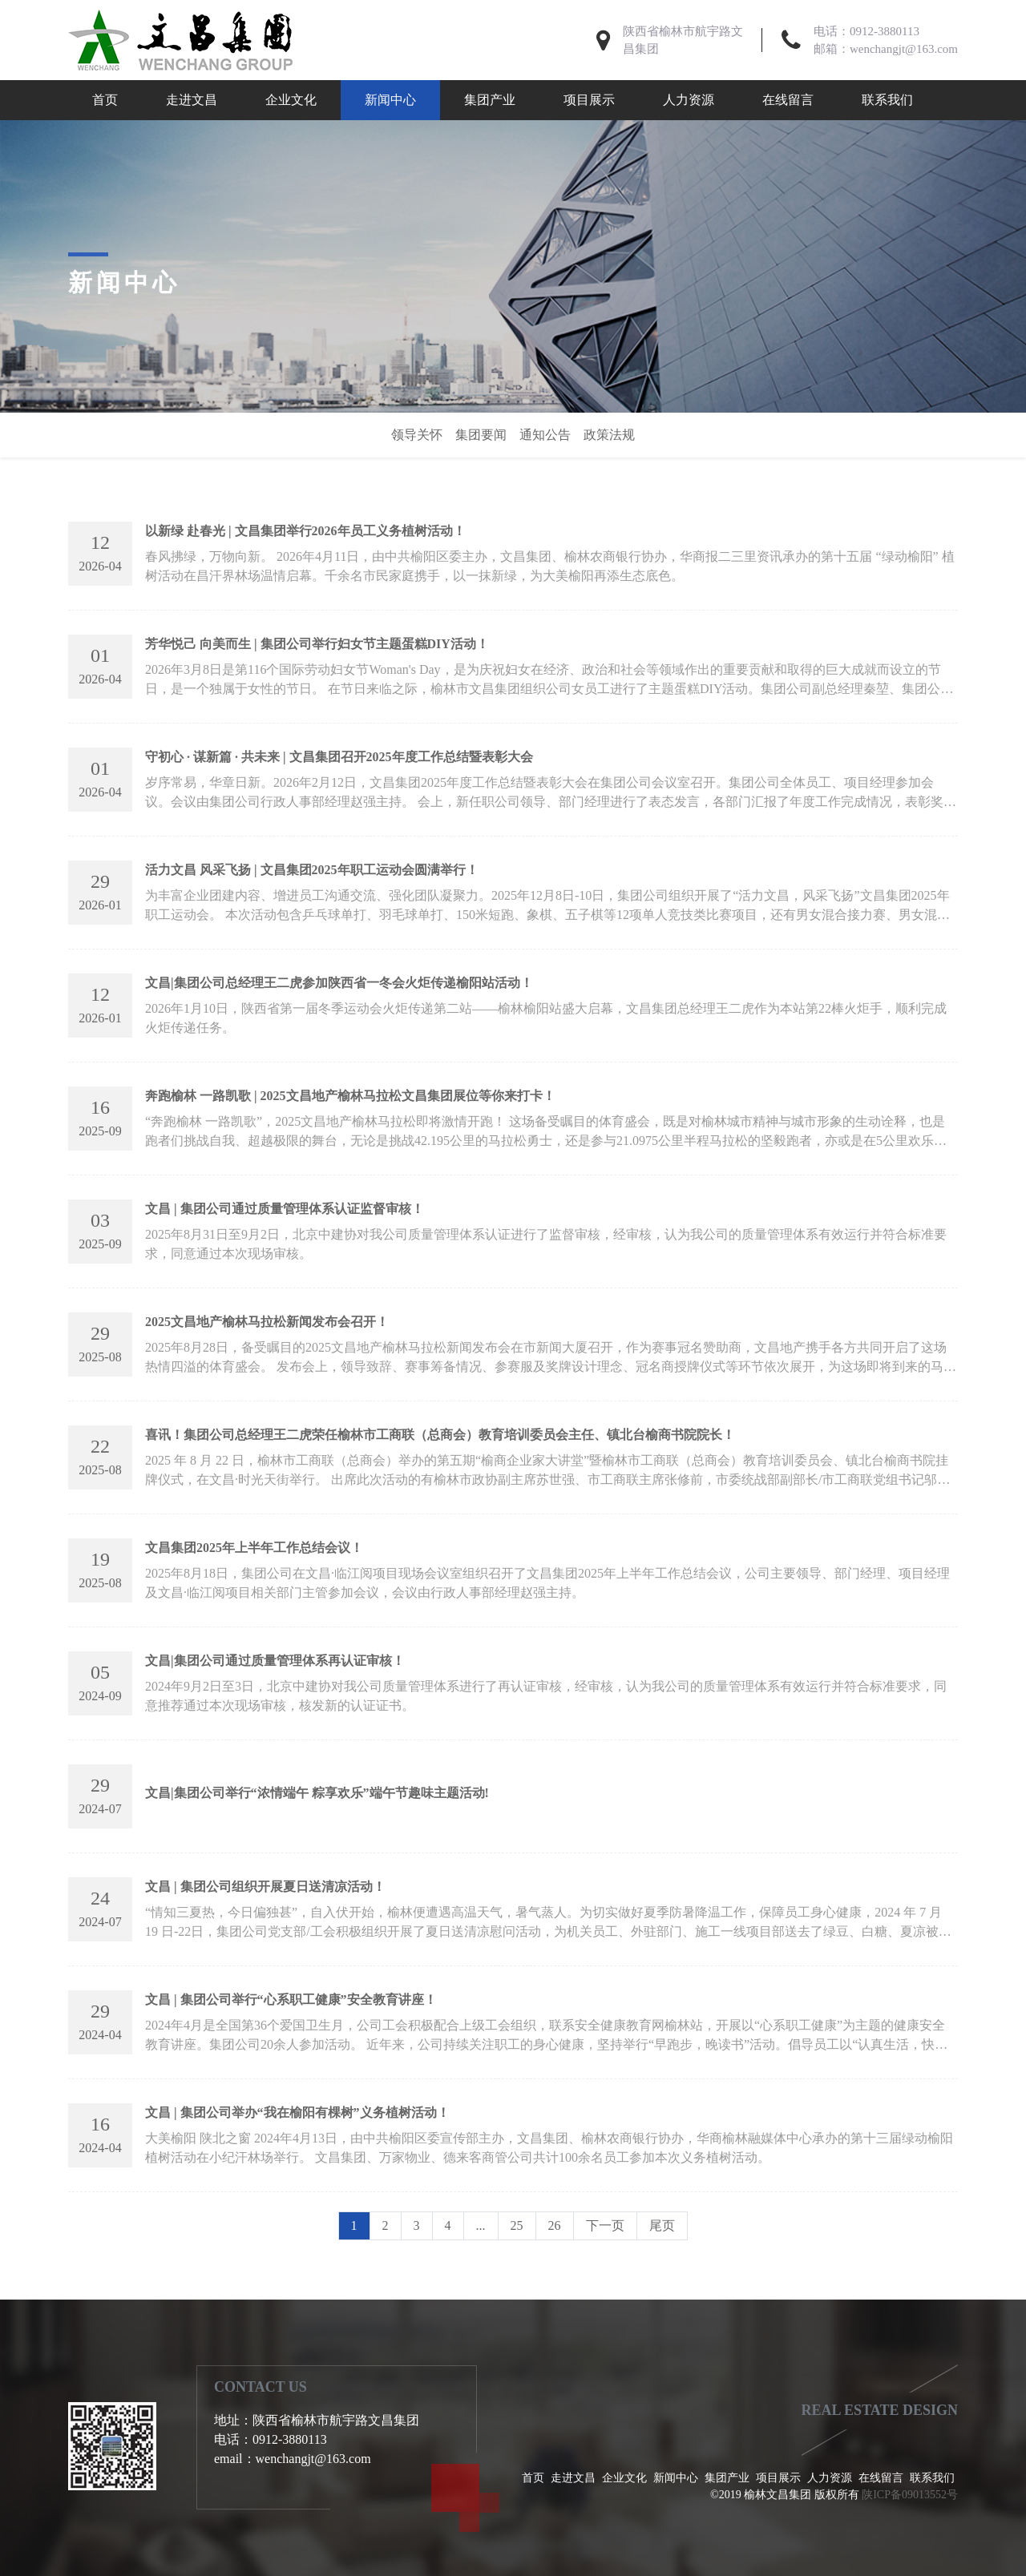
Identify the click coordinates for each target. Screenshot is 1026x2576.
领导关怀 (416, 434)
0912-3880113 (884, 31)
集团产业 (489, 100)
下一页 (605, 2225)
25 (517, 2225)
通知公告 (545, 434)
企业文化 (291, 100)
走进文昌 (191, 100)
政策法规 (609, 434)
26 (554, 2225)
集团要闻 (481, 434)
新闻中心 (390, 100)
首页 (105, 100)
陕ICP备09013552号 (910, 2495)
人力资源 (688, 100)
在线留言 (788, 100)
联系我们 (887, 100)
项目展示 (589, 100)
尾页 (662, 2225)
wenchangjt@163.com (904, 48)
